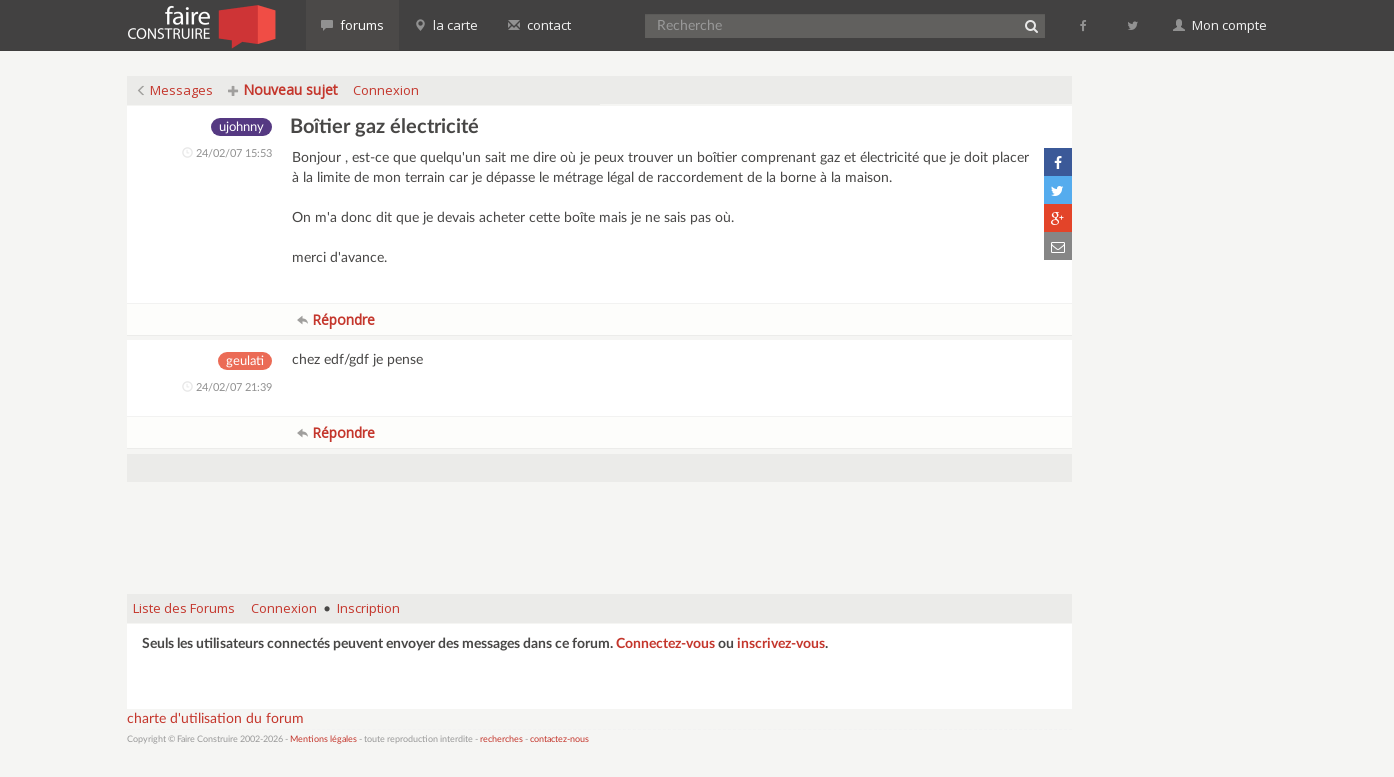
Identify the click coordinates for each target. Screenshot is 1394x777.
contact (539, 25)
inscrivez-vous (781, 644)
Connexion (386, 90)
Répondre (336, 319)
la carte (446, 25)
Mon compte (1220, 25)
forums (352, 25)
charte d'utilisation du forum (215, 719)
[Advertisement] (600, 528)
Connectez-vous (665, 644)
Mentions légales (323, 739)
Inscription (368, 608)
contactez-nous (559, 739)
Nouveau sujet (283, 89)
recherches (501, 739)
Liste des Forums (184, 608)
